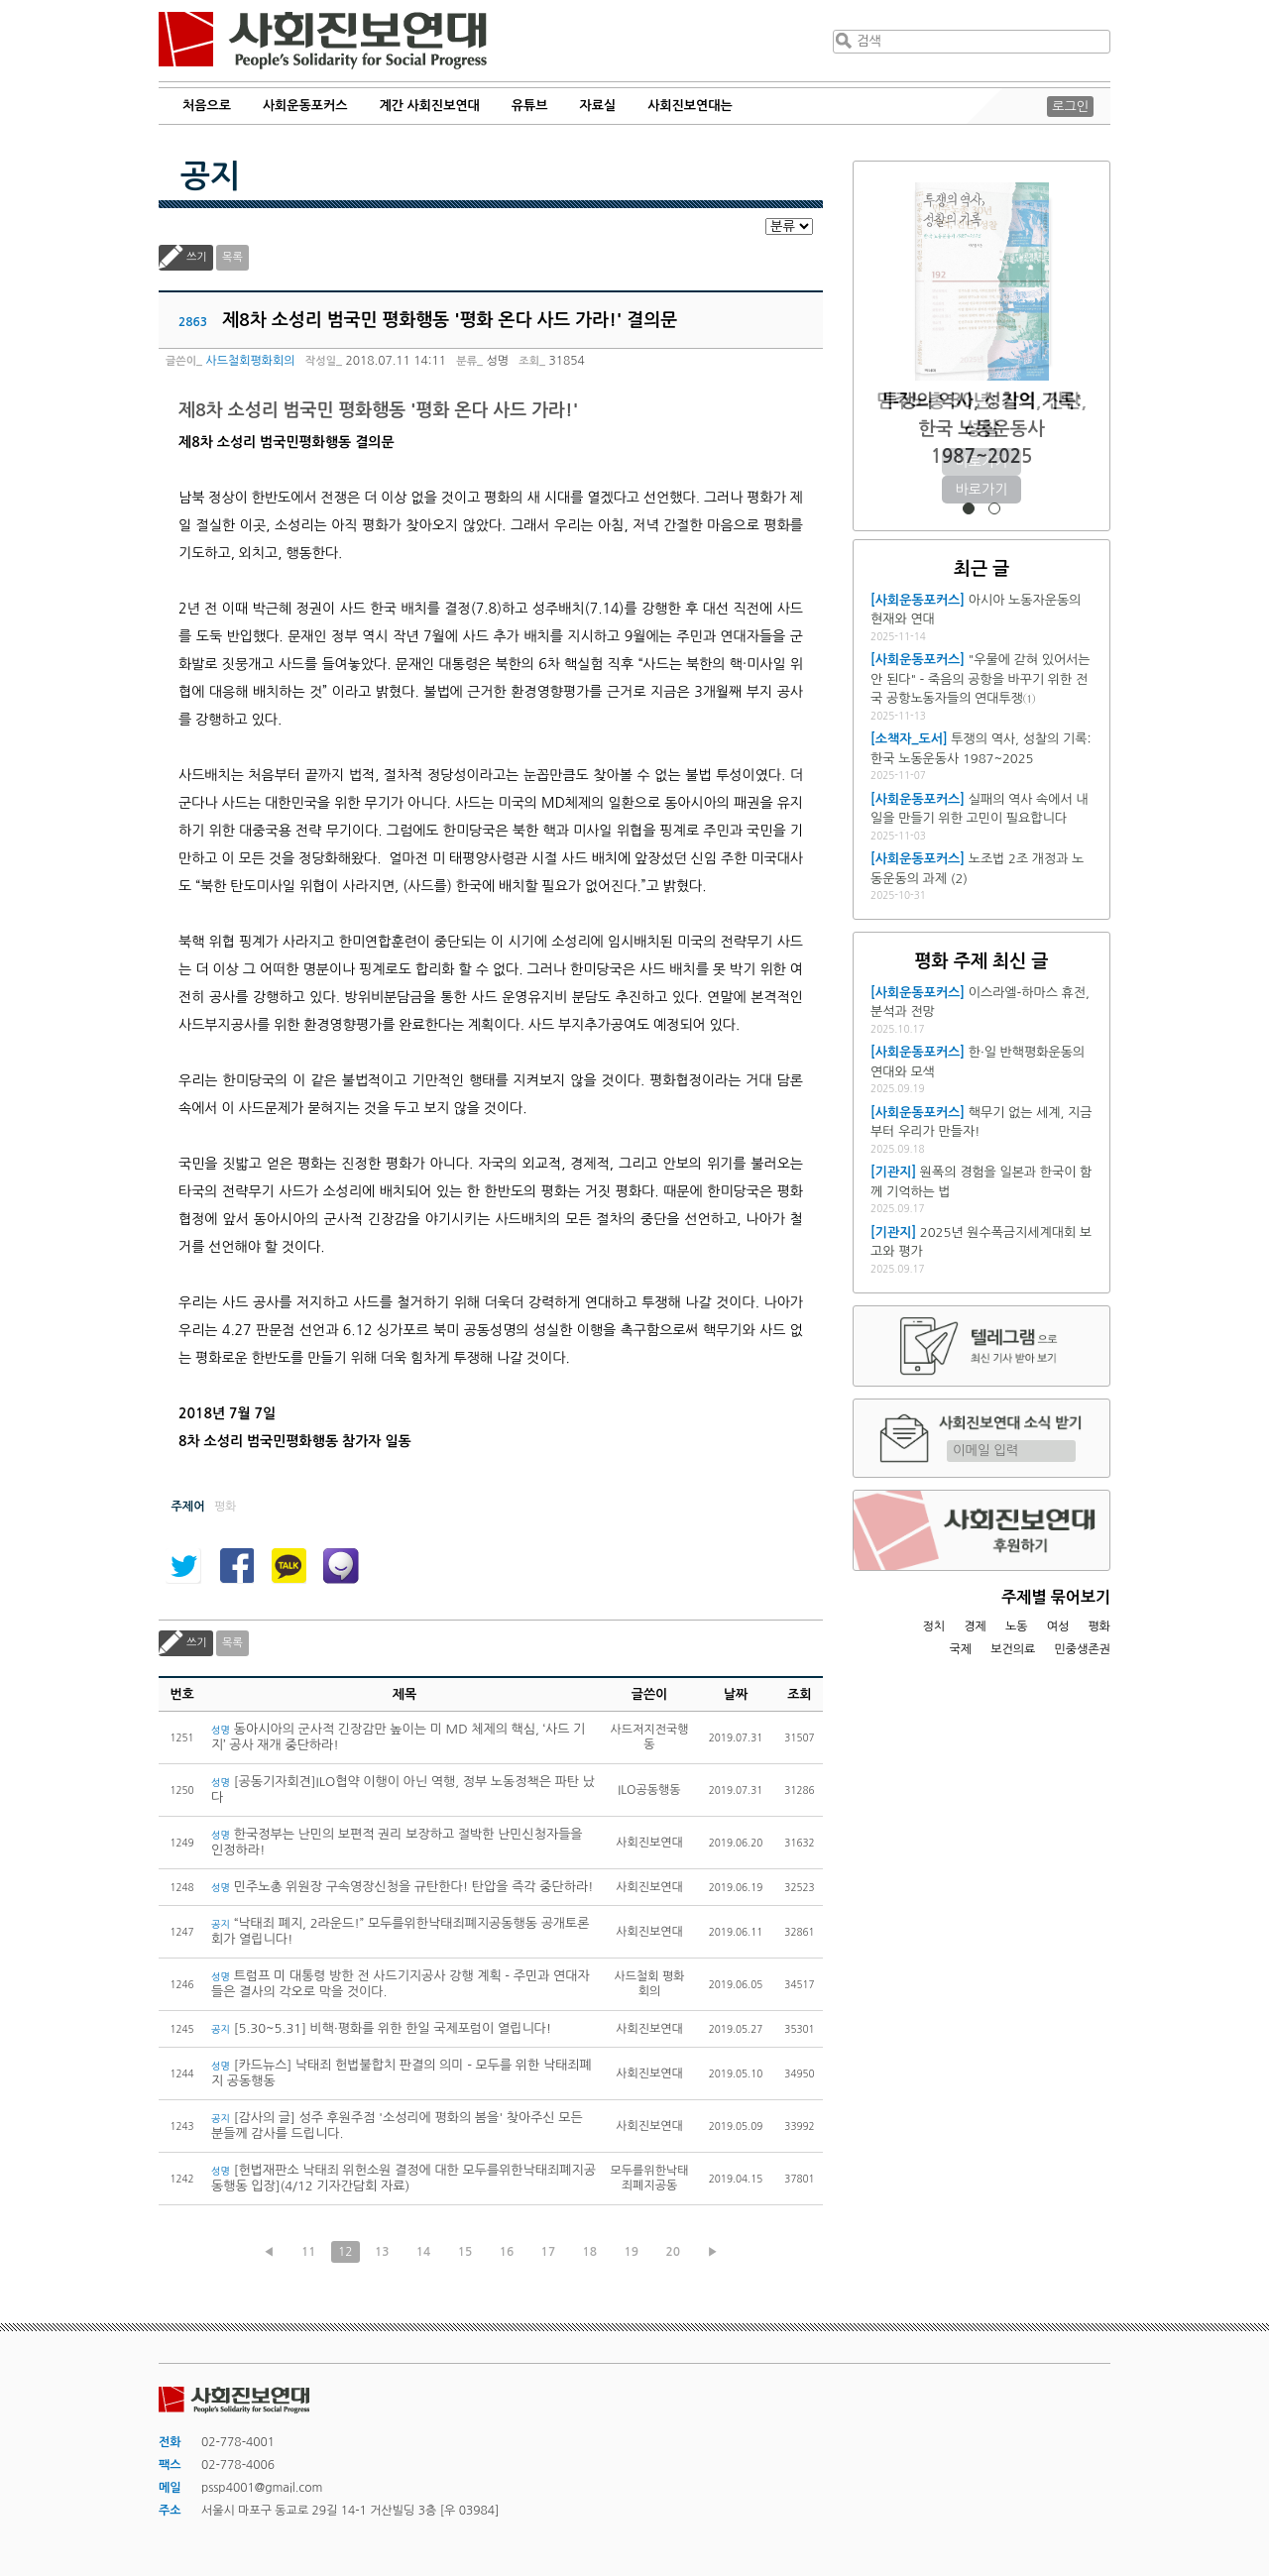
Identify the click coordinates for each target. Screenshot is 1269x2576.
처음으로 (206, 105)
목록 (232, 257)
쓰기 (196, 257)
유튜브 (530, 105)
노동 (1016, 1626)
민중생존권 (1082, 1649)
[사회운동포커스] (917, 600)
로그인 (1070, 106)
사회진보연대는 (690, 105)
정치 (933, 1626)
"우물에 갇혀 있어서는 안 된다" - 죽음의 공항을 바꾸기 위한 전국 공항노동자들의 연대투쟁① (980, 679)
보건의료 (1012, 1649)
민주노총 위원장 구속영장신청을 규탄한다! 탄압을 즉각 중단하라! (402, 1886)
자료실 (598, 105)
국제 (961, 1649)
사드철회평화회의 (249, 361)
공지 (210, 176)
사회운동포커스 (305, 105)
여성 (1058, 1626)
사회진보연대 (323, 40)
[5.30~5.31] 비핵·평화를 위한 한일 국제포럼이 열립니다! (381, 2028)
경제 (975, 1626)
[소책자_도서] (909, 738)
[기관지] (893, 1172)
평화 (1099, 1626)
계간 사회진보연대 (429, 105)
